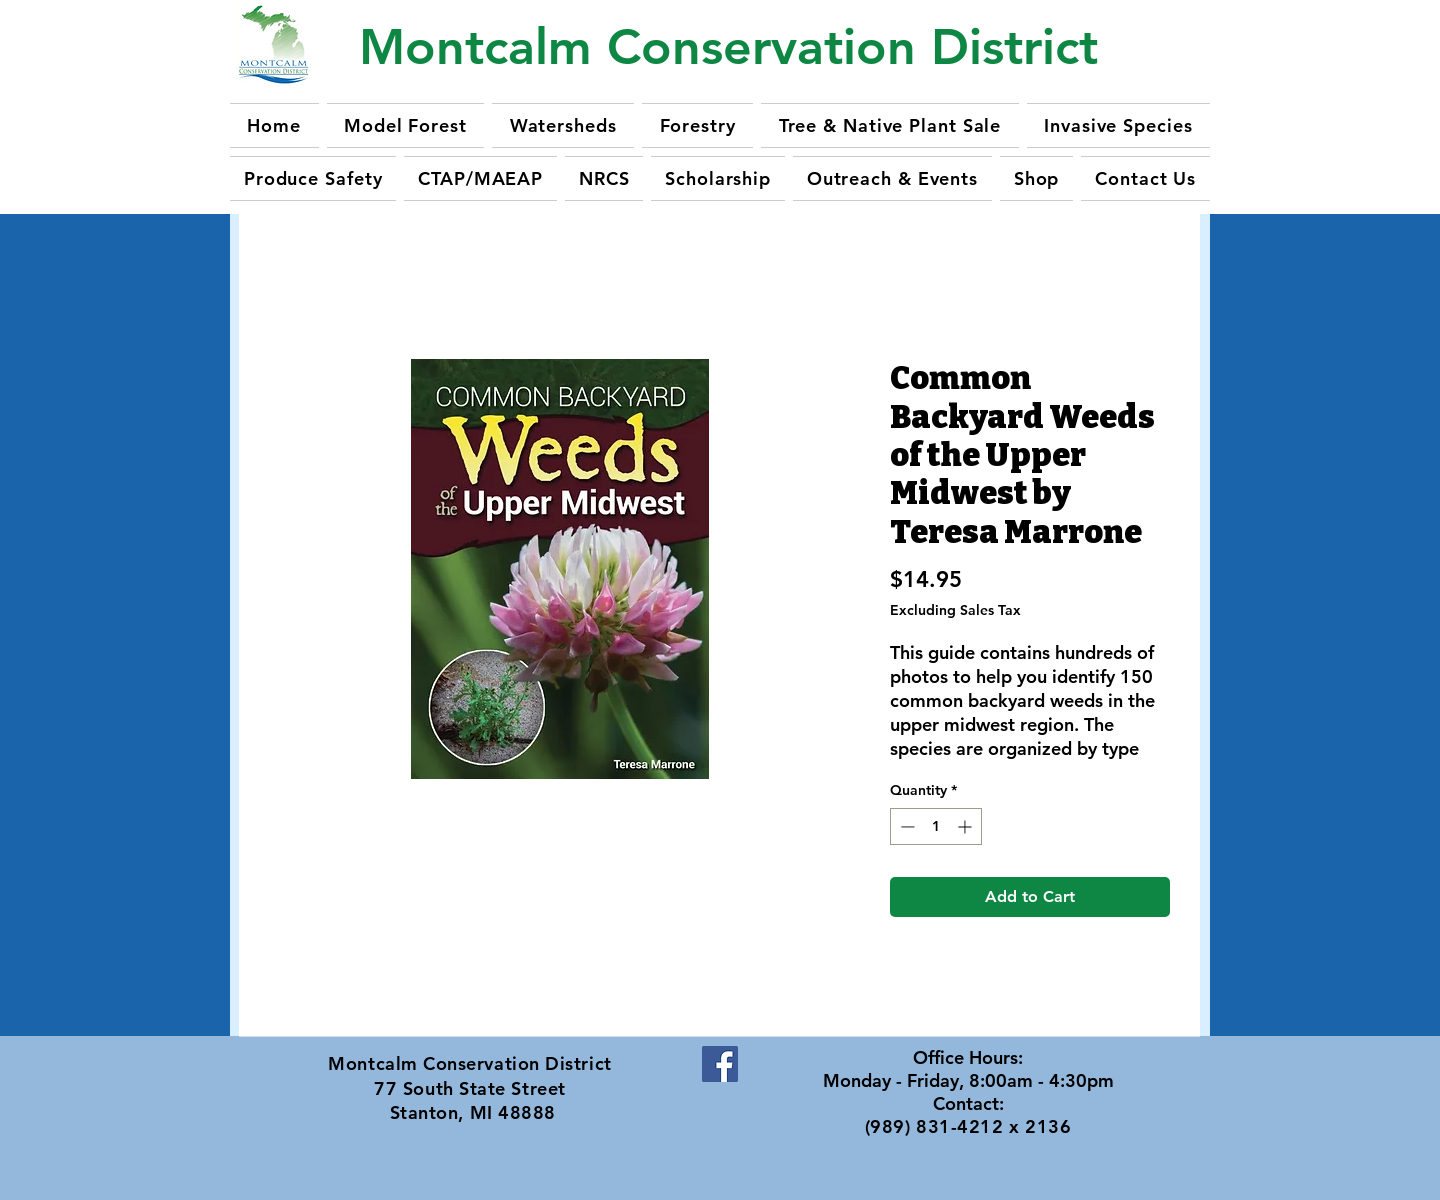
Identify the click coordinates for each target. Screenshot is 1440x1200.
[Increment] (966, 826)
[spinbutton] (936, 826)
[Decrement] (905, 826)
